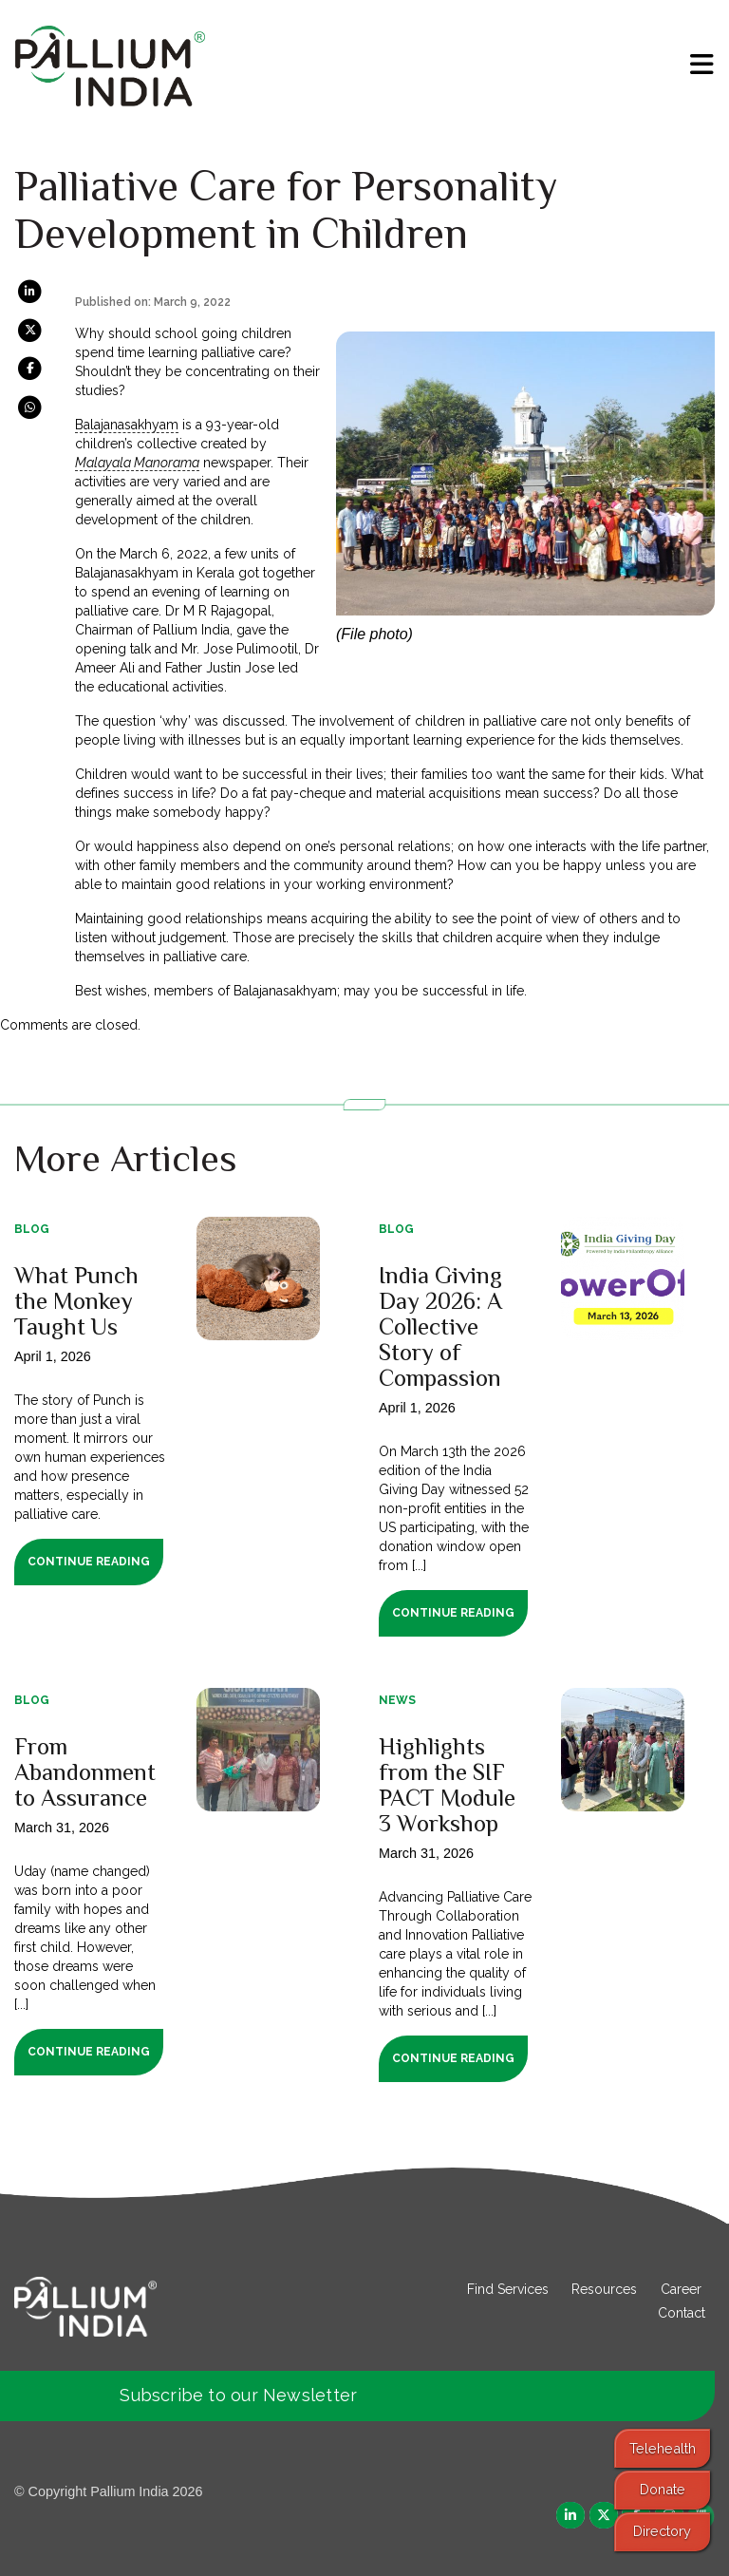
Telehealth (662, 2448)
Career (681, 2289)
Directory (662, 2531)
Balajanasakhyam (126, 424)
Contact (681, 2312)
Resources (604, 2289)
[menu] (702, 64)
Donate (662, 2489)
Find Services (508, 2289)
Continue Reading (89, 1561)
